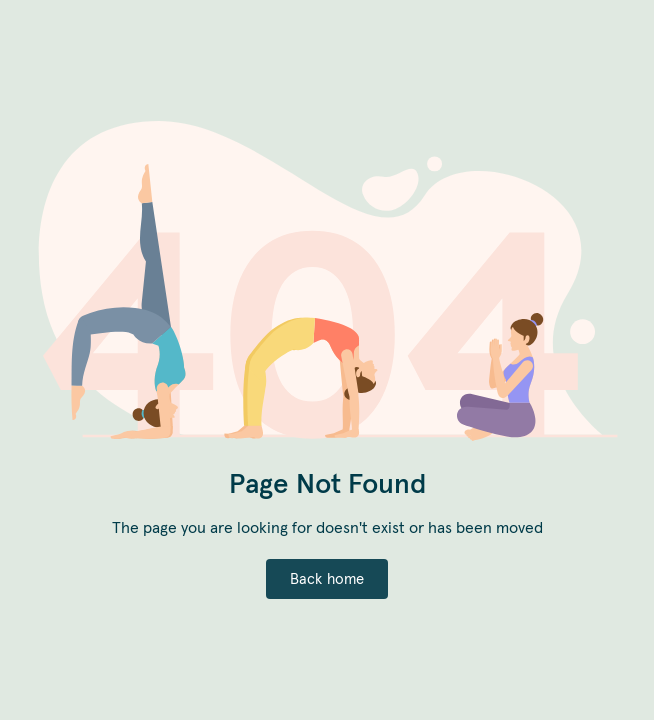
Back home (327, 578)
